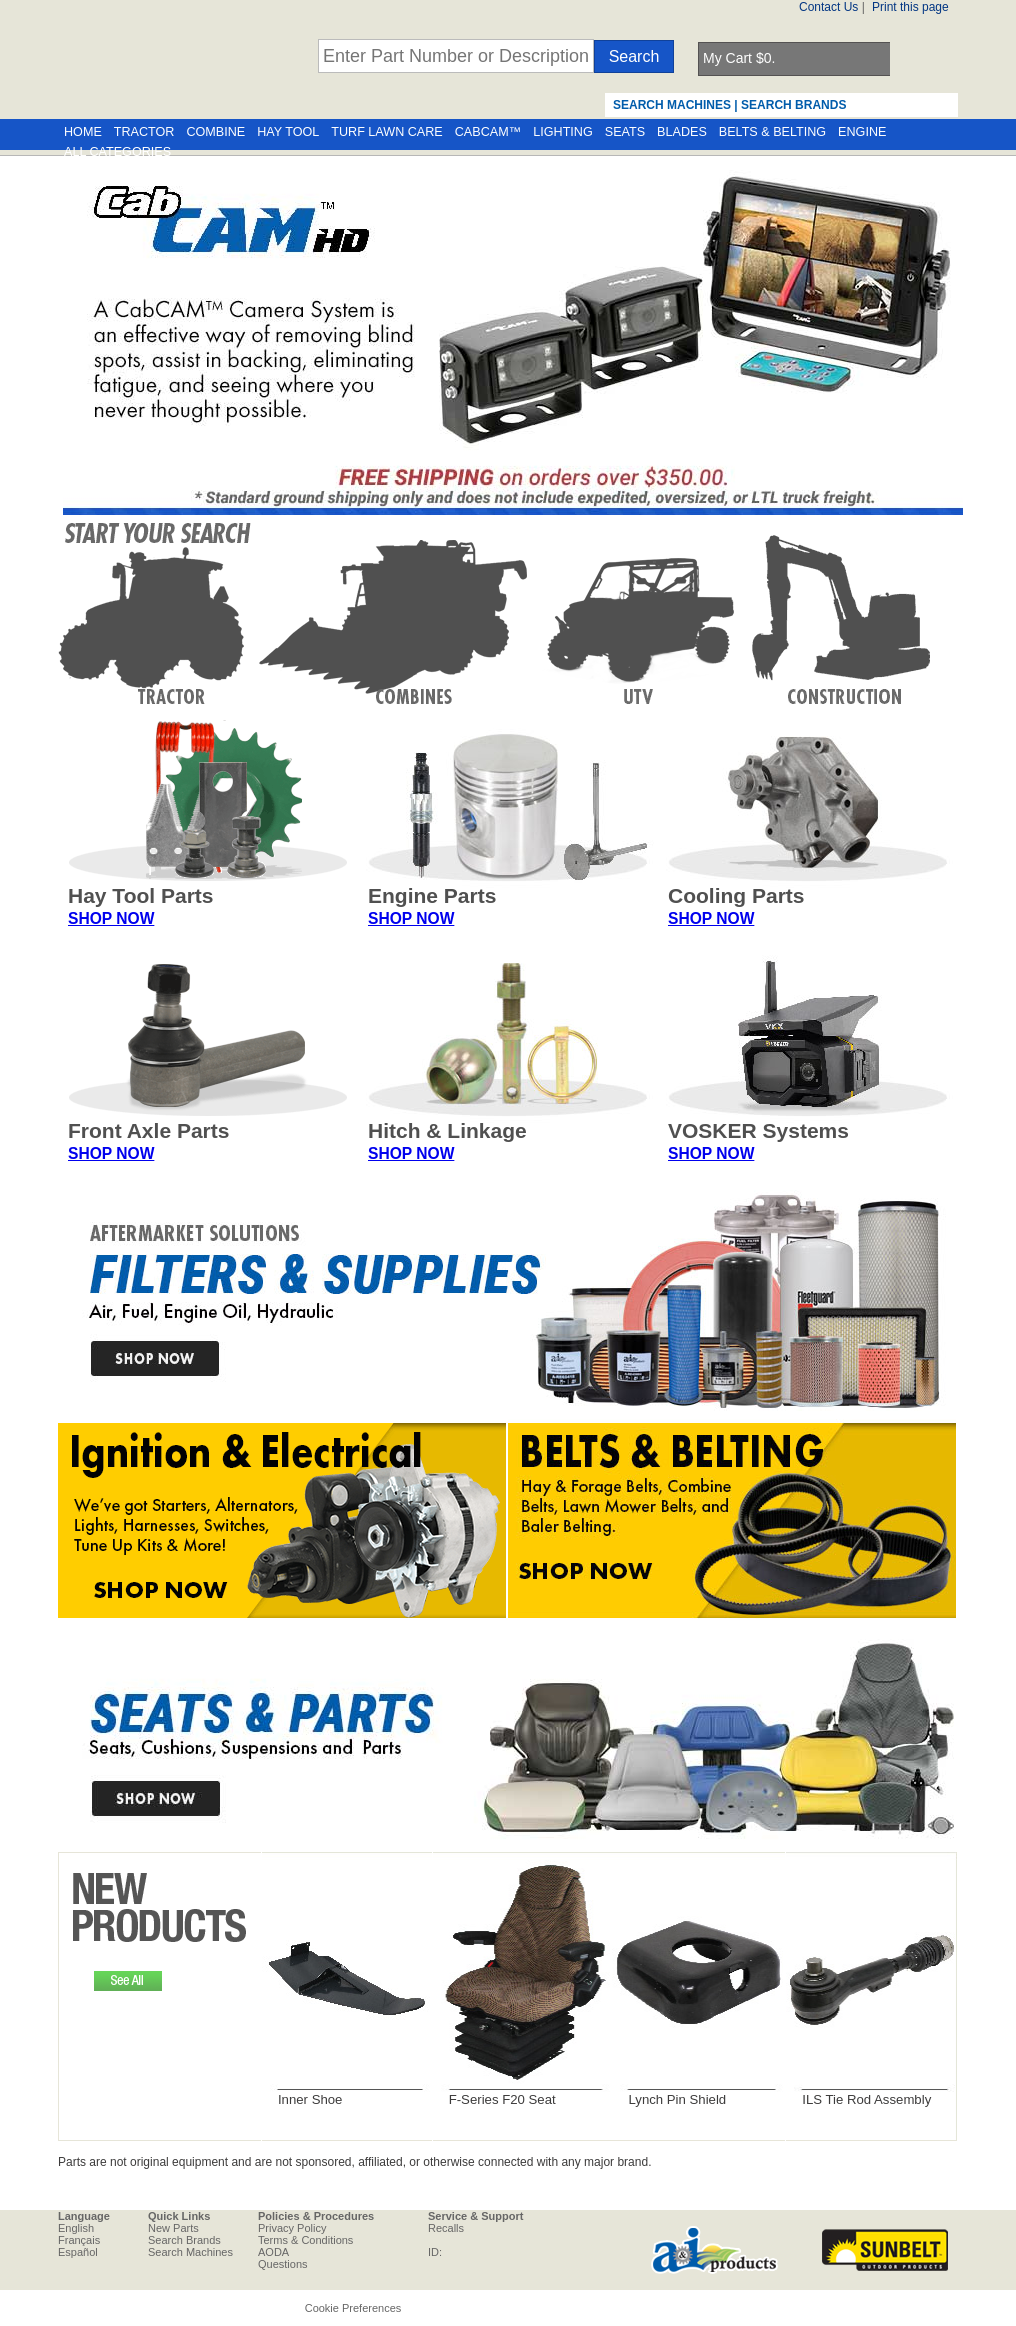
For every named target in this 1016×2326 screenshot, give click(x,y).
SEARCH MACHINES (672, 105)
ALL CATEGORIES (117, 152)
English (76, 2228)
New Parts (173, 2228)
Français (79, 2240)
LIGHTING (562, 132)
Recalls (446, 2228)
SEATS (625, 132)
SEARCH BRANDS (793, 105)
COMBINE (215, 132)
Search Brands (184, 2240)
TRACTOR (144, 132)
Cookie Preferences (353, 2308)
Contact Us (828, 7)
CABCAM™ (488, 132)
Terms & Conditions (305, 2240)
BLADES (682, 132)
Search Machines (190, 2252)
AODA (273, 2252)
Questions (283, 2264)
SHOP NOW (111, 918)
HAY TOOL (288, 132)
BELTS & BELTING (772, 132)
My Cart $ (739, 58)
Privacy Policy (292, 2228)
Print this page (910, 7)
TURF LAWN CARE (386, 132)
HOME (83, 132)
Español (78, 2252)
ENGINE (862, 132)
